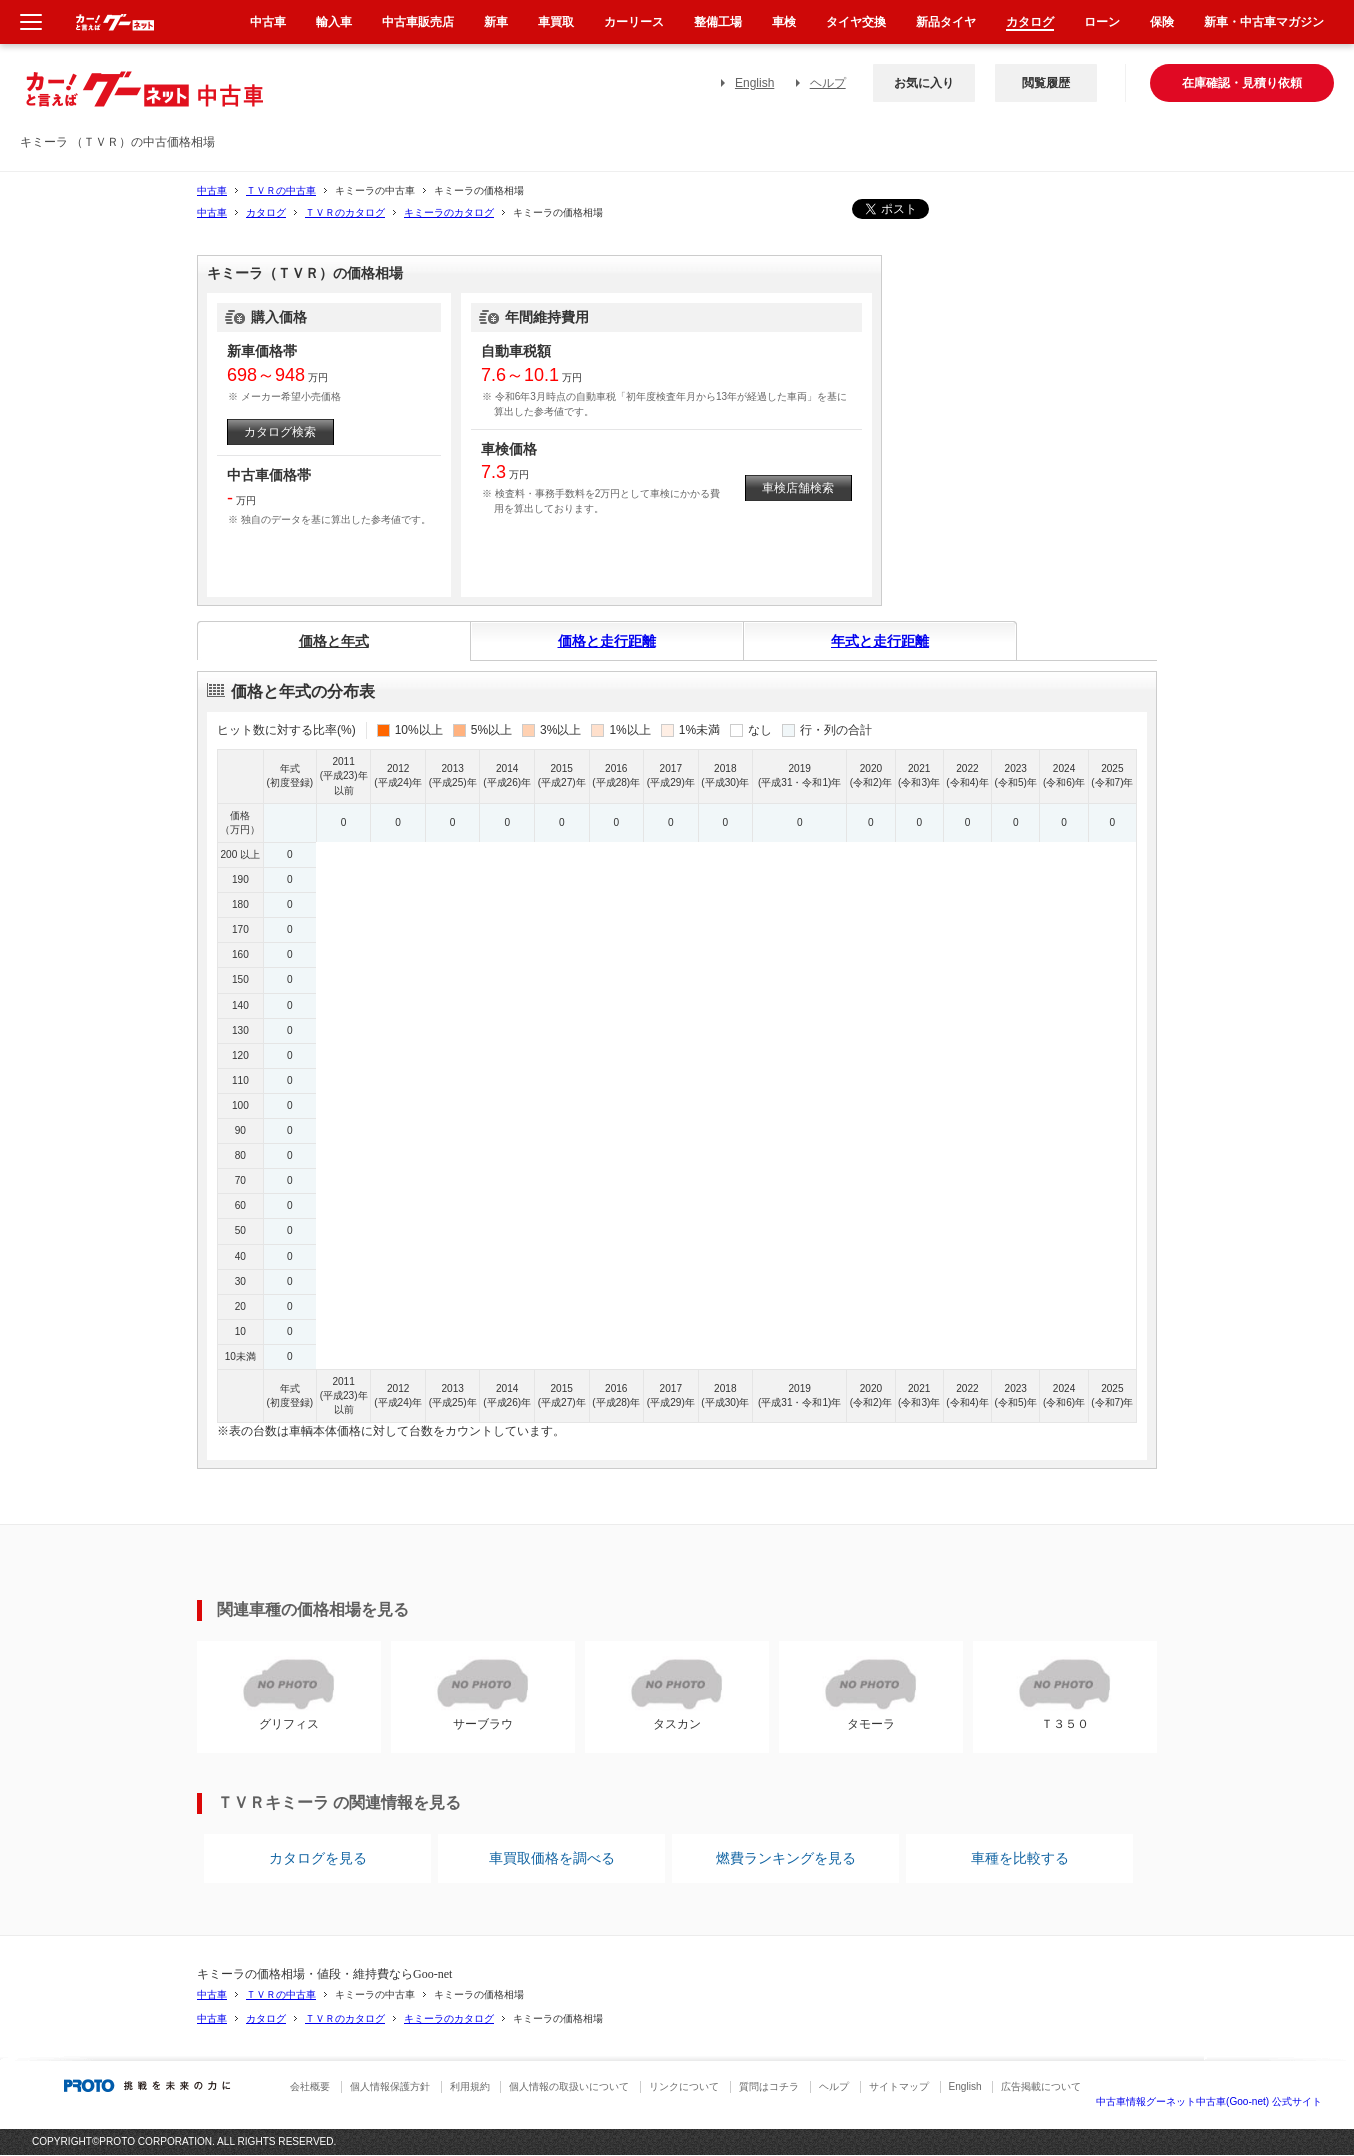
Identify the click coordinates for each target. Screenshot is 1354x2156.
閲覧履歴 (1046, 83)
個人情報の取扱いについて (569, 2086)
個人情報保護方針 (390, 2086)
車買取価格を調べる (552, 1858)
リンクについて (684, 2086)
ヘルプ (828, 83)
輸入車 (334, 22)
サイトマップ (899, 2086)
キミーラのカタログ (449, 212)
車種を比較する (1020, 1858)
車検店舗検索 (798, 488)
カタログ (266, 212)
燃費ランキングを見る (786, 1858)
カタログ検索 (280, 432)
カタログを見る (318, 1858)
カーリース (634, 22)
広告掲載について (1041, 2086)
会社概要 (310, 2086)
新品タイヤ (946, 22)
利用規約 (470, 2086)
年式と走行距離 (880, 641)
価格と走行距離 (607, 641)
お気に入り (924, 83)
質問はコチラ (769, 2086)
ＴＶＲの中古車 (281, 190)
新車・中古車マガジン (1264, 22)
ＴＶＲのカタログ (345, 212)
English (754, 83)
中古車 (212, 190)
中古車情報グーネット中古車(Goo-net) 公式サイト (1209, 2101)
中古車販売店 (418, 22)
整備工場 (718, 22)
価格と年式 (334, 641)
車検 (784, 22)
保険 (1162, 22)
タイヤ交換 (856, 22)
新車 (496, 22)
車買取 (556, 22)
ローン (1102, 22)
